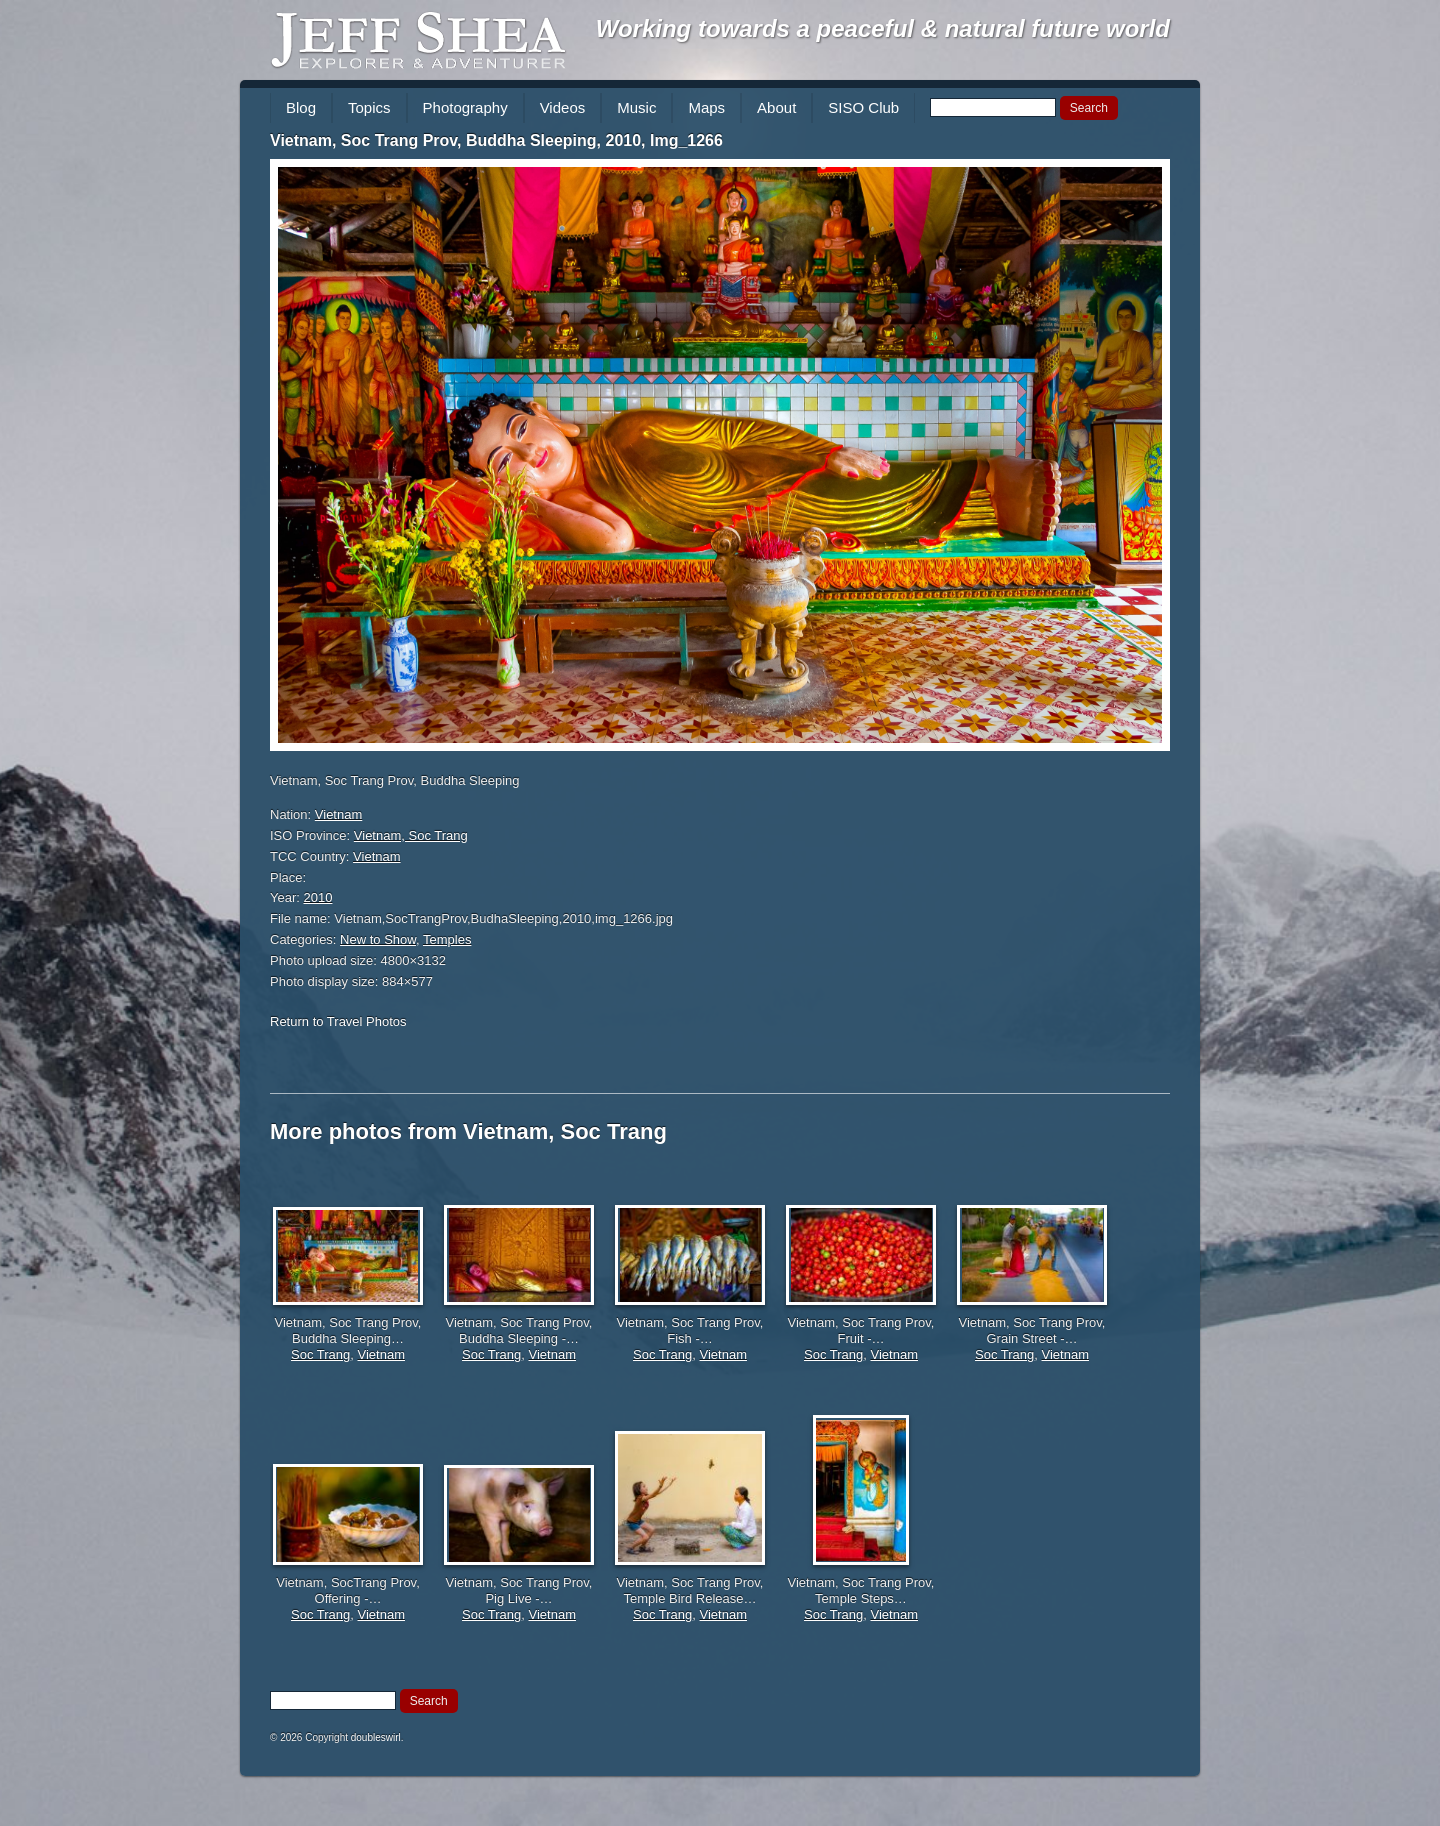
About (776, 107)
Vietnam (338, 814)
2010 (318, 897)
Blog (301, 107)
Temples (447, 939)
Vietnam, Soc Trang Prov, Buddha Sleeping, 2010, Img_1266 (496, 140)
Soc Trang (320, 1354)
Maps (706, 107)
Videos (563, 107)
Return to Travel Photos (338, 1021)
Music (636, 107)
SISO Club (863, 107)
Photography (465, 107)
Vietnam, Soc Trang (411, 835)
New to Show (378, 939)
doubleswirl (376, 1737)
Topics (369, 107)
